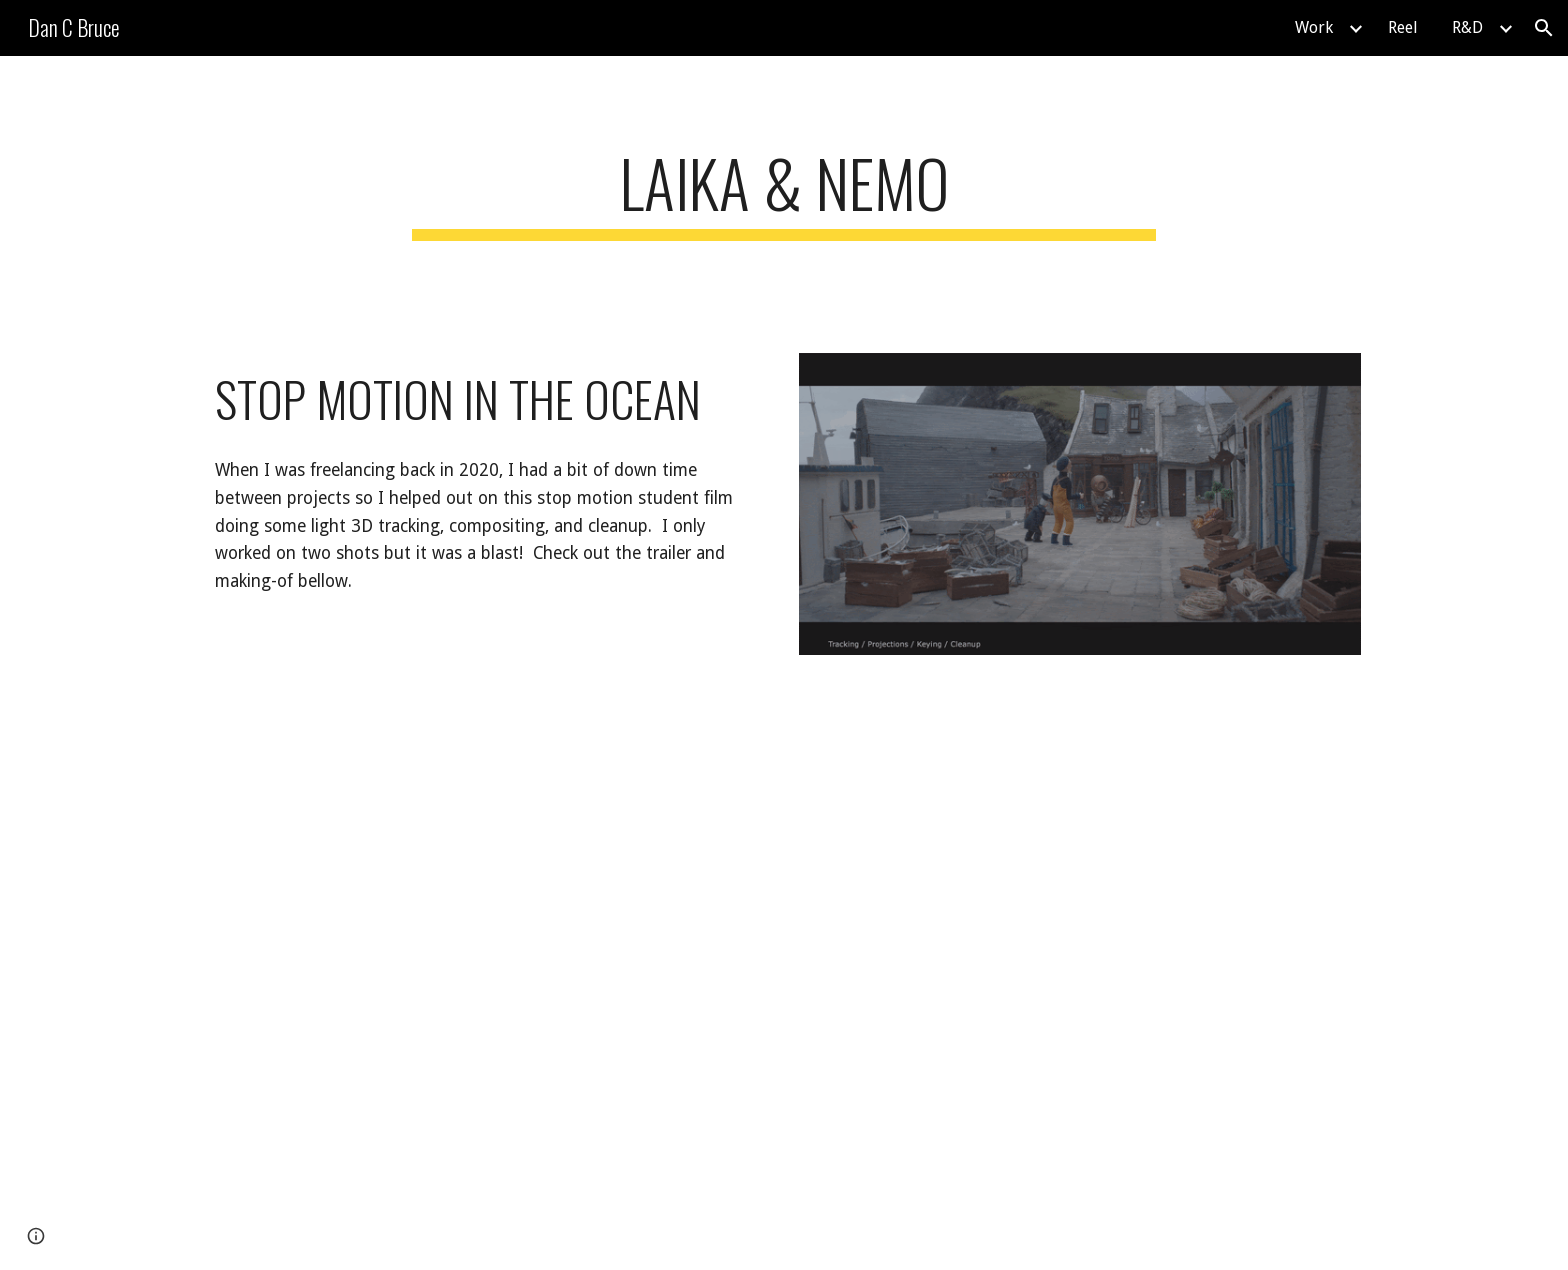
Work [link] (1314, 27)
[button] (1544, 28)
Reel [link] (1403, 27)
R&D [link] (1467, 27)
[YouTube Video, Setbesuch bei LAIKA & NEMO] (1080, 894)
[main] (784, 192)
